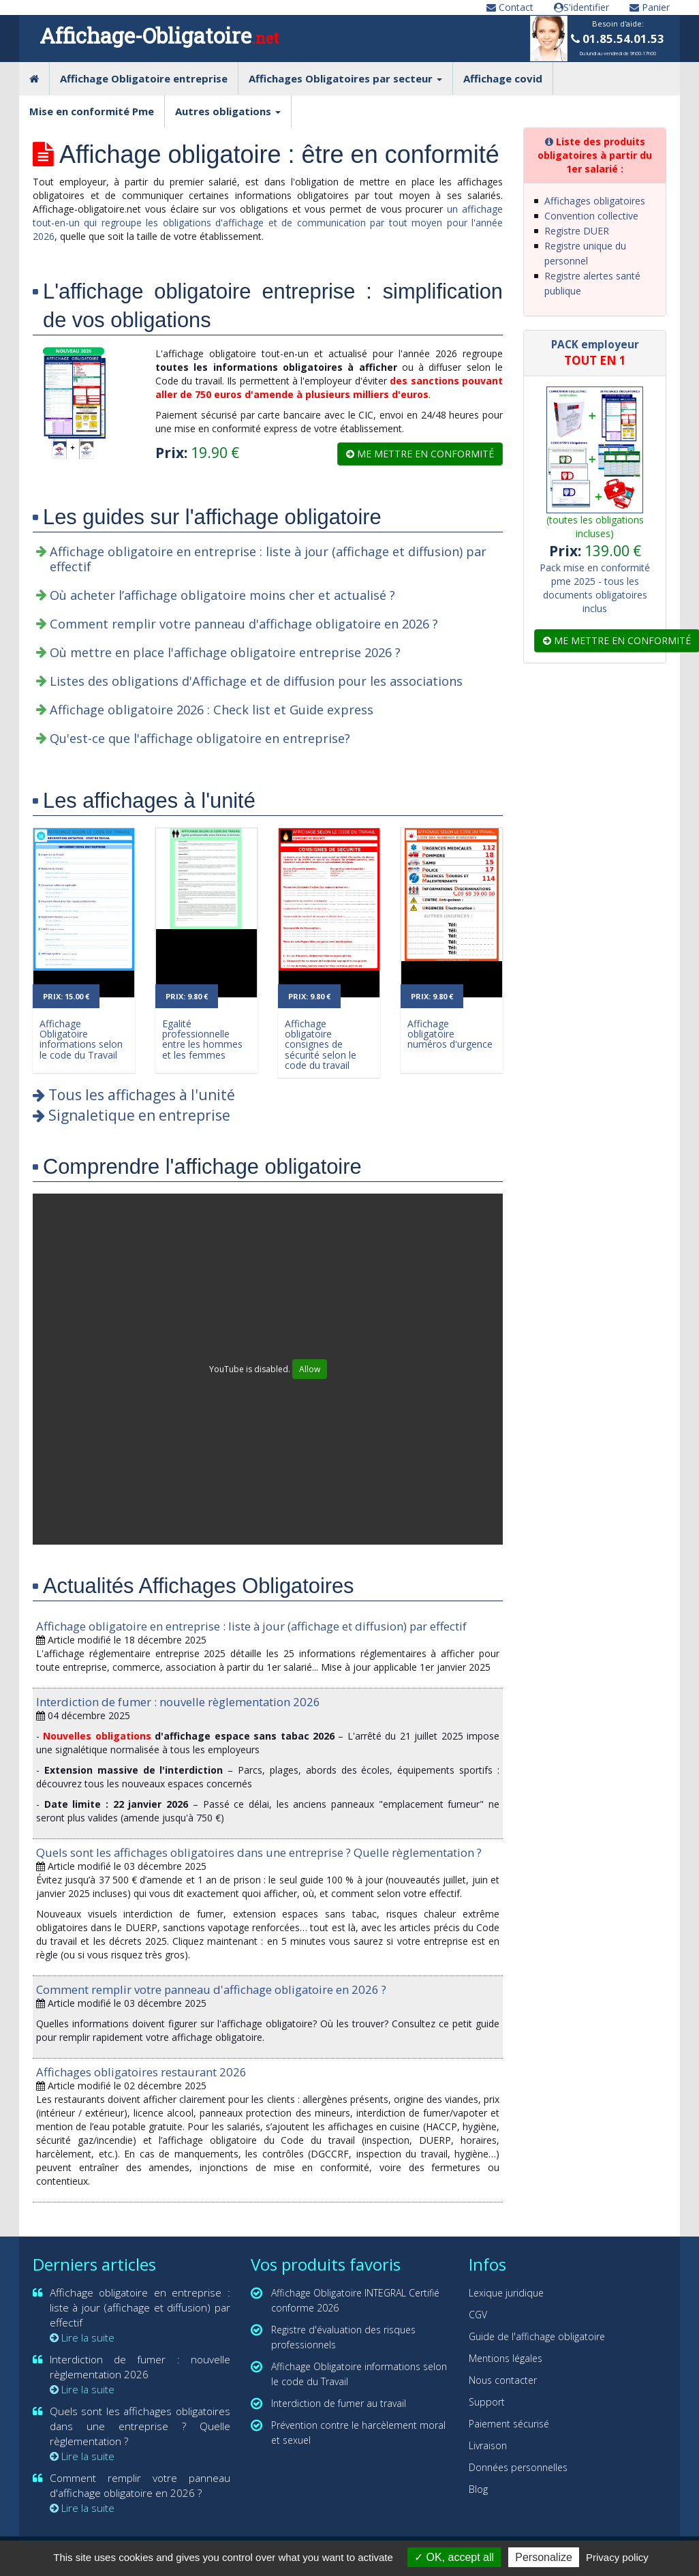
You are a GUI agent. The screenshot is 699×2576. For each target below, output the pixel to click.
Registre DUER (576, 230)
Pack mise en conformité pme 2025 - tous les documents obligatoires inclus (595, 588)
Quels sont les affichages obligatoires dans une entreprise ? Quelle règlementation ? (259, 1852)
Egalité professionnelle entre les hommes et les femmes (202, 1039)
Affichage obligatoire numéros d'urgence (450, 1034)
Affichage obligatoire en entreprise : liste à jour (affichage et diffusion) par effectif (268, 559)
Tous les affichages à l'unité (134, 1094)
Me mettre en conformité (420, 453)
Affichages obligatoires (594, 200)
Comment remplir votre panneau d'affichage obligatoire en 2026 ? (244, 624)
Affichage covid (502, 78)
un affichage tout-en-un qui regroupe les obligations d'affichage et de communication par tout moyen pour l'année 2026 (268, 222)
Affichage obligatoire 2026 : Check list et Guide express (211, 709)
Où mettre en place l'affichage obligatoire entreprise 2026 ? (225, 652)
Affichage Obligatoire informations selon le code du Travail (81, 1039)
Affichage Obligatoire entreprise (144, 78)
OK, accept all (454, 2557)
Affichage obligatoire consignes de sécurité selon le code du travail (320, 1044)
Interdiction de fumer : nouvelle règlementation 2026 (178, 1702)
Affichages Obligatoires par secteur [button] (345, 78)
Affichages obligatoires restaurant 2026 (141, 2072)
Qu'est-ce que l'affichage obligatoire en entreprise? (200, 738)
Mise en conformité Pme (91, 111)
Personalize (543, 2557)
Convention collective (591, 215)
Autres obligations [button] (228, 111)
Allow (309, 1369)
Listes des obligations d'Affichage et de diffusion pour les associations (256, 681)
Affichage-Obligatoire (159, 35)
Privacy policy (617, 2557)
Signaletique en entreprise (131, 1115)
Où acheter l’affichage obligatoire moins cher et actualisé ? (222, 595)
